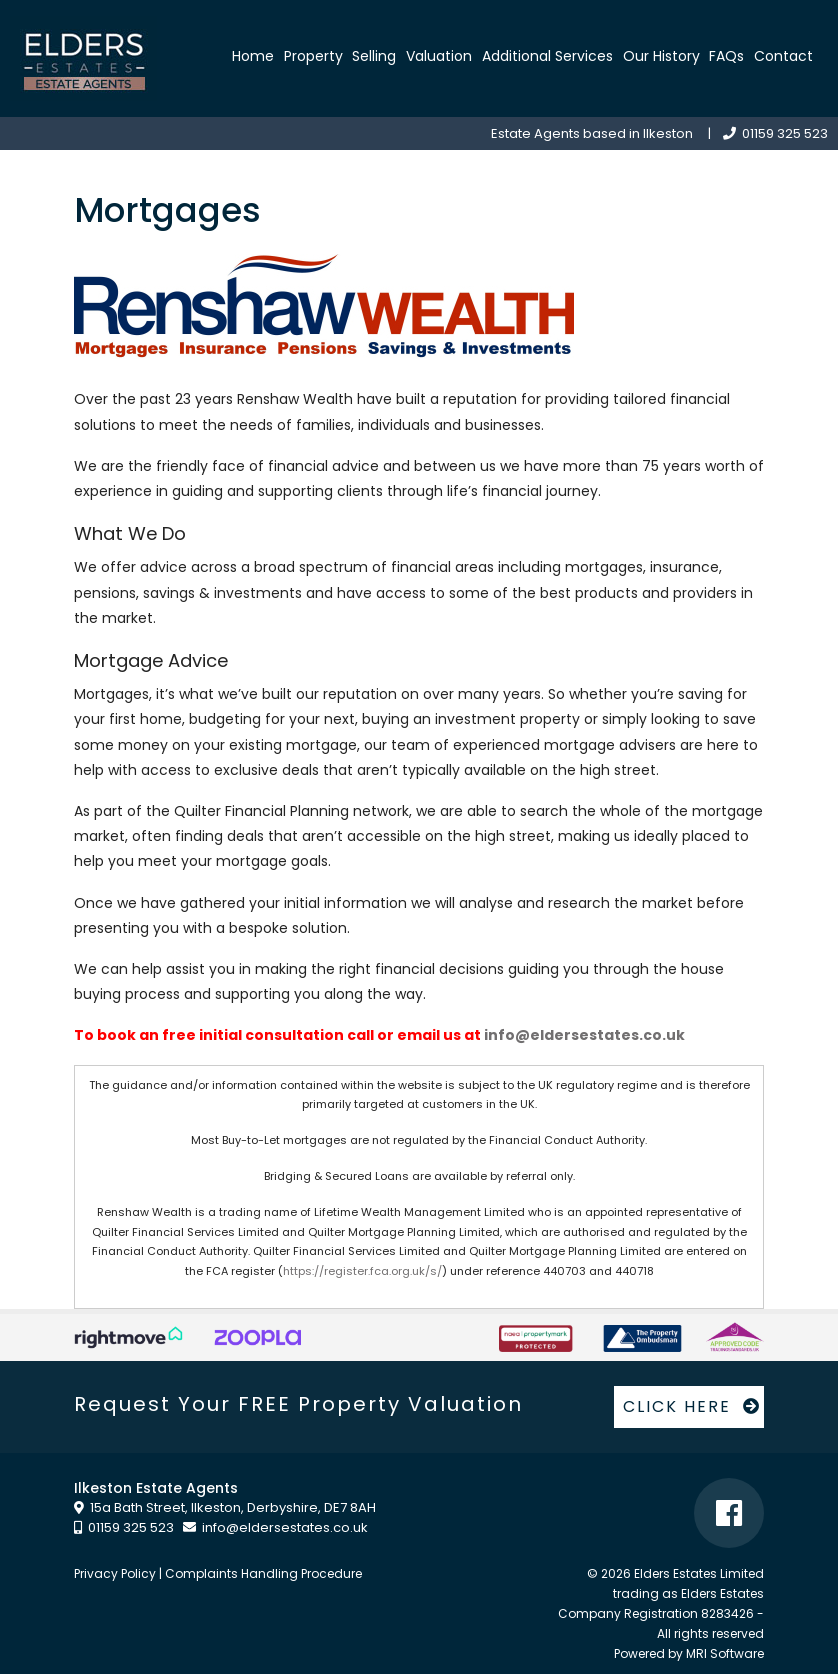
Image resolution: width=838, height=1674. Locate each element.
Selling (374, 56)
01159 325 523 (775, 133)
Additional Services (547, 56)
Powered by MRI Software (689, 1653)
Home (253, 56)
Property (313, 56)
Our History (661, 56)
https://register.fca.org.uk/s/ (362, 1271)
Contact (783, 56)
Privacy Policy (115, 1573)
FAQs (726, 56)
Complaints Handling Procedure (263, 1573)
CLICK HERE (692, 1406)
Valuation (439, 56)
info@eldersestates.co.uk (584, 1035)
